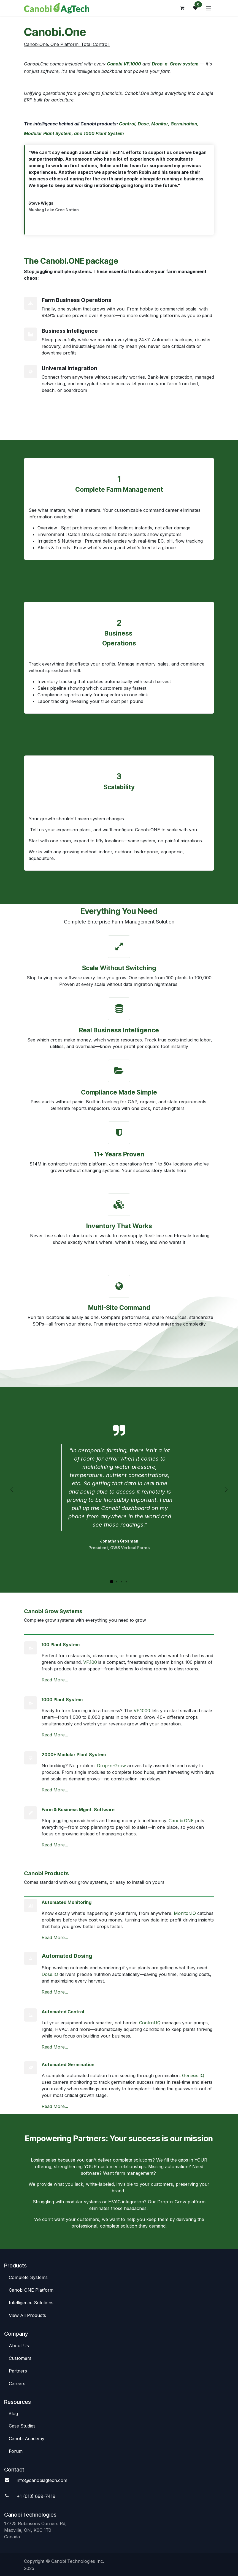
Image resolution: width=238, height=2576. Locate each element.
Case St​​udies (22, 2426)
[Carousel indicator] (111, 1581)
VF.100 (90, 1662)
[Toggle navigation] (208, 8)
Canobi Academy (26, 2438)
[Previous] (12, 1490)
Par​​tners (18, 2371)
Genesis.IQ (193, 2075)
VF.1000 (142, 1710)
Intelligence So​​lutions (32, 2302)
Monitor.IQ (185, 1913)
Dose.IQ (50, 1974)
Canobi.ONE (181, 1820)
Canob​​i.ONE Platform (32, 2290)
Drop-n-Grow (111, 1765)
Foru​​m (16, 2451)
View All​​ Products (27, 2315)
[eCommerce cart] (182, 7)
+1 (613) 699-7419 (36, 2496)
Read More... (55, 1679)
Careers (17, 2383)
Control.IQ (150, 2022)
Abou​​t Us (19, 2345)
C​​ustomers (20, 2358)
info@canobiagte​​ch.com (42, 2480)
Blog (13, 2413)
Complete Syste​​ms (28, 2277)
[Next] (226, 1490)
